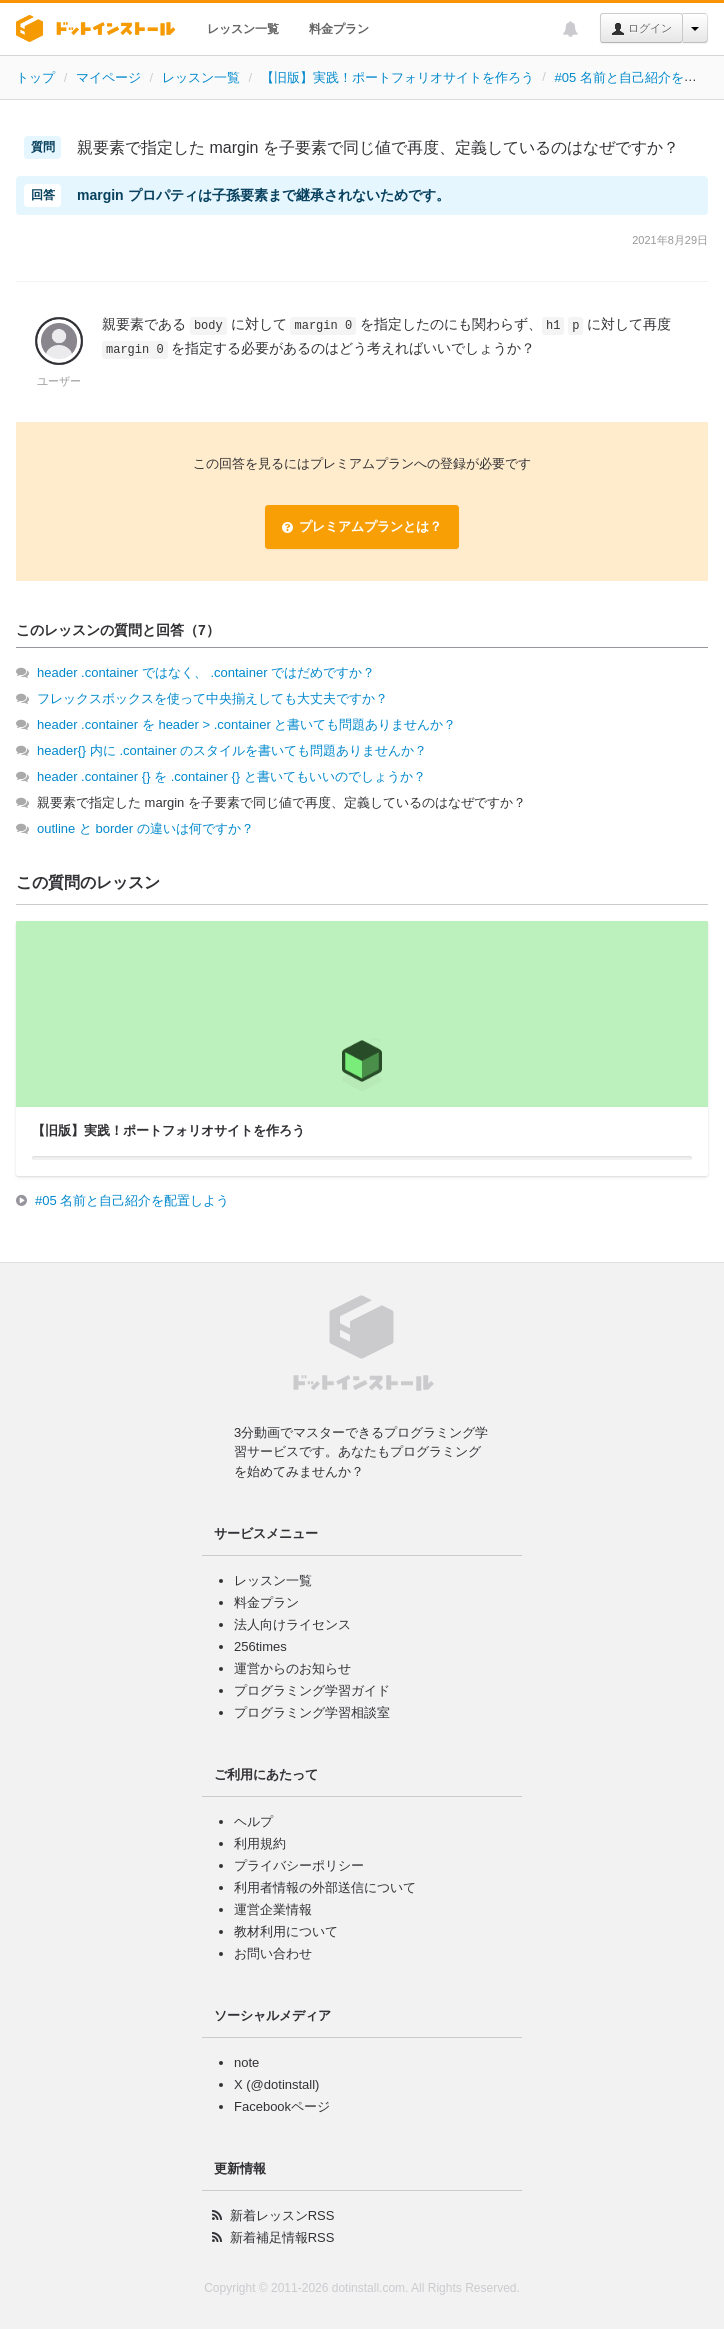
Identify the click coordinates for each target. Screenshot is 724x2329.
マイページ (108, 77)
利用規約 (260, 1843)
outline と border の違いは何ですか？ (145, 828)
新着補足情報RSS (282, 2237)
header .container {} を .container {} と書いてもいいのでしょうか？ (231, 776)
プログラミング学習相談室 (312, 1712)
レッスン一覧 (243, 29)
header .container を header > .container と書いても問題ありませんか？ (246, 724)
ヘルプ (253, 1821)
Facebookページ (282, 2106)
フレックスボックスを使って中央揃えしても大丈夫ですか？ (212, 698)
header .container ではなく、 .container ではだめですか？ (206, 672)
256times (260, 1646)
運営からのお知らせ (292, 1668)
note (246, 2062)
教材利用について (286, 1931)
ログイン (641, 29)
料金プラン (339, 29)
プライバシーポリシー (299, 1865)
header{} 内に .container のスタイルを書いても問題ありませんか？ (232, 750)
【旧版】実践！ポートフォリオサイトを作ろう (397, 77)
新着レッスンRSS (282, 2215)
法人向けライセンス (292, 1624)
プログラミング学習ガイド (312, 1690)
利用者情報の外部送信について (325, 1887)
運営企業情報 (273, 1909)
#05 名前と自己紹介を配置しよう (132, 1200)
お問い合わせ (273, 1953)
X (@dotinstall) (276, 2084)
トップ (35, 77)
